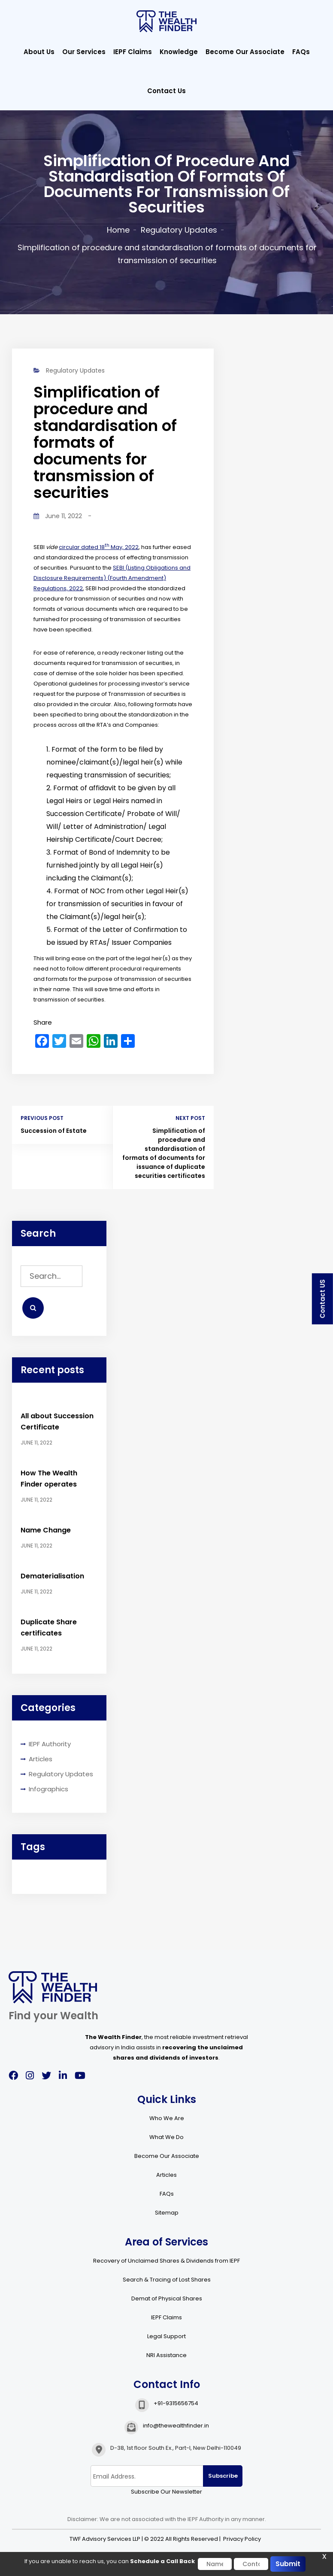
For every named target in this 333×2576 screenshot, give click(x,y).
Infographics (48, 1788)
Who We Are (166, 2118)
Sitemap (167, 2213)
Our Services (84, 51)
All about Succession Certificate (57, 1421)
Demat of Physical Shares (166, 2298)
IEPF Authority (50, 1743)
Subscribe (223, 2476)
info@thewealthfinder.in (176, 2425)
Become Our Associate (245, 51)
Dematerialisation (52, 1576)
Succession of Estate (54, 1130)
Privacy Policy (242, 2539)
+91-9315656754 (176, 2403)
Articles (40, 1758)
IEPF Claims (132, 51)
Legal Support (166, 2336)
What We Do (166, 2137)
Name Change (46, 1530)
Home (118, 230)
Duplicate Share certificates (49, 1627)
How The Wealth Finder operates (49, 1478)
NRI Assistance (166, 2355)
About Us (39, 51)
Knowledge (179, 51)
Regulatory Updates (179, 230)
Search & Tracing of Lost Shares (167, 2280)
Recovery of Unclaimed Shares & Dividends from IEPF (166, 2261)
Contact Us (166, 90)
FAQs (301, 51)
